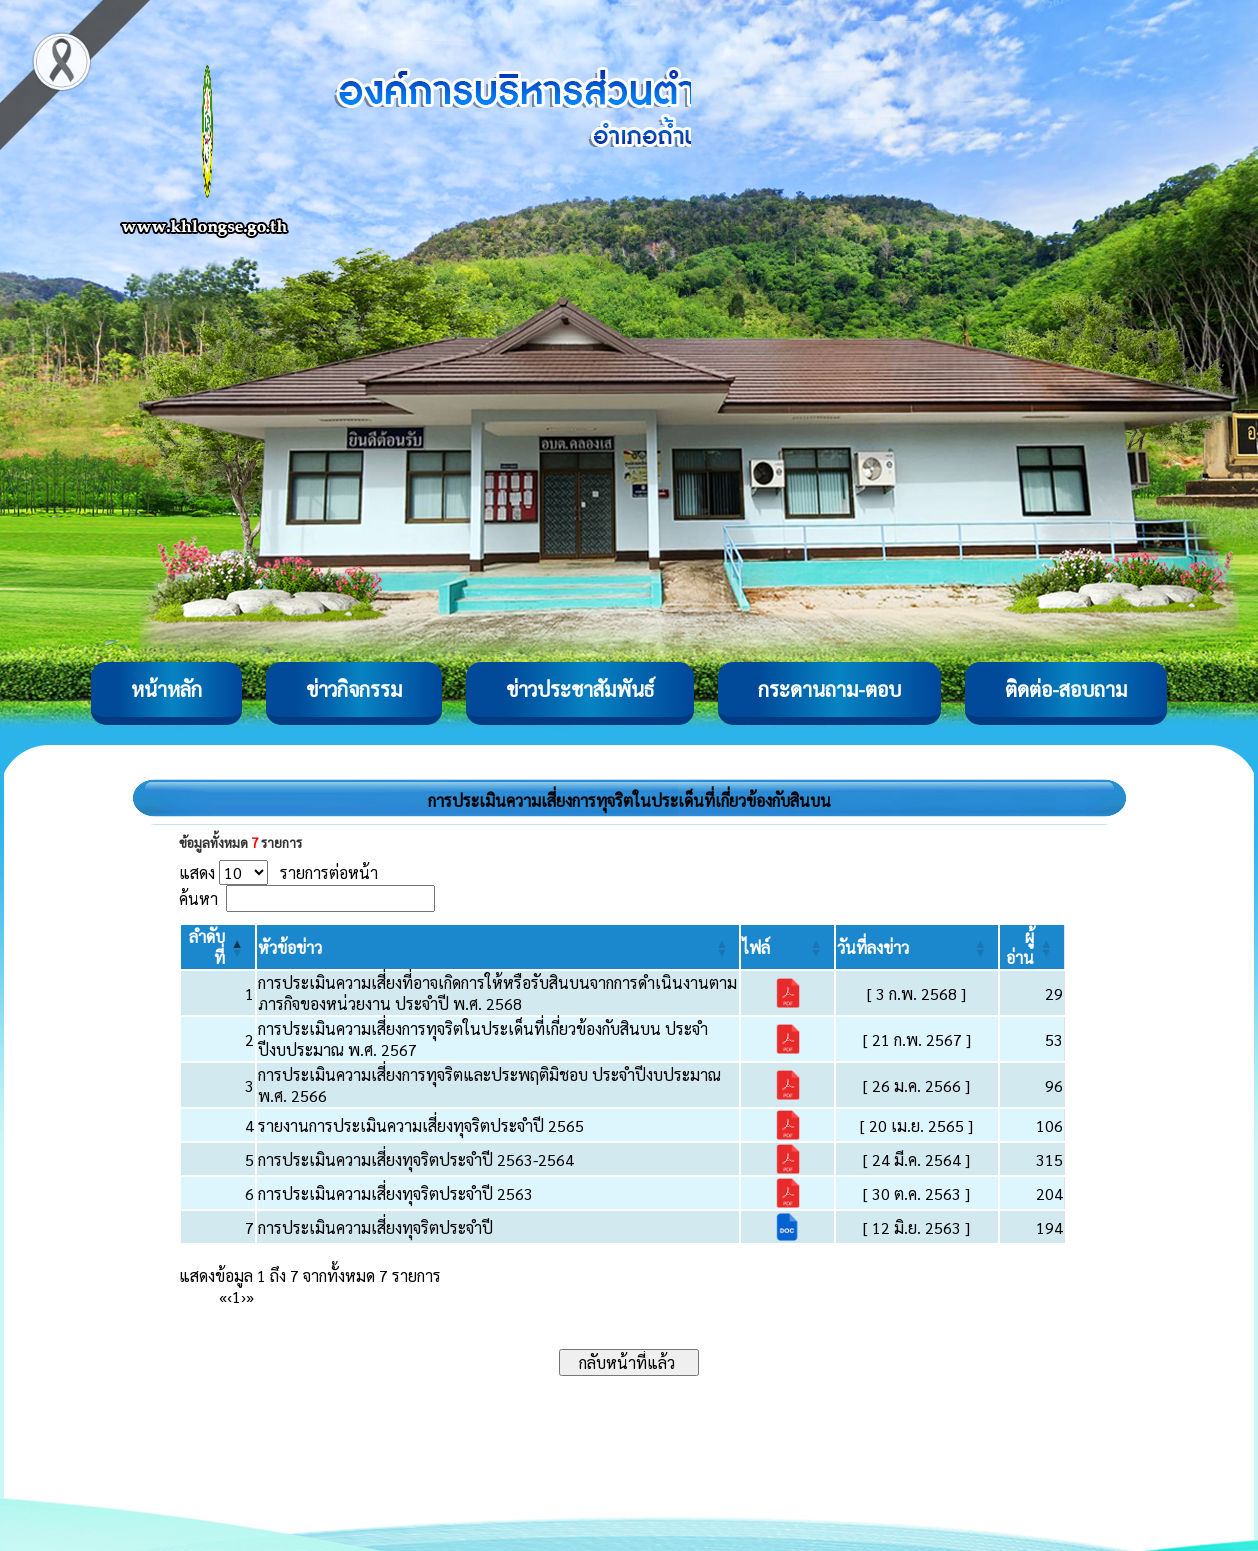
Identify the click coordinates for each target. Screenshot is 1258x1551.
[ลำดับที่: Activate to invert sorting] (218, 947)
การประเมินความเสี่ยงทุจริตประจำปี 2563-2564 (416, 1159)
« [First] (223, 1296)
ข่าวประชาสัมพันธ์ (580, 689)
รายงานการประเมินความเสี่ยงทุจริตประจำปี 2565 (421, 1125)
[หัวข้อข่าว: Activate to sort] (498, 947)
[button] (290, 947)
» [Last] (250, 1296)
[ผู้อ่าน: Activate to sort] (1032, 947)
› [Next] (243, 1296)
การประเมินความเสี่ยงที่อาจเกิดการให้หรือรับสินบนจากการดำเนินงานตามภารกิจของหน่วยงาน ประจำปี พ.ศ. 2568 (497, 993)
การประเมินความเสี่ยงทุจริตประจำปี (375, 1227)
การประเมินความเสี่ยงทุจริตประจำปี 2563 (395, 1193)
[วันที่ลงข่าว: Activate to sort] (917, 947)
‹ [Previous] (229, 1296)
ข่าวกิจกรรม (354, 689)
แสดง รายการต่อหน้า (278, 872)
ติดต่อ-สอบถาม (1066, 689)
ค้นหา (198, 898)
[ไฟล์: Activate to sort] (787, 947)
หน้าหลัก (166, 689)
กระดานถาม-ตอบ (829, 689)
